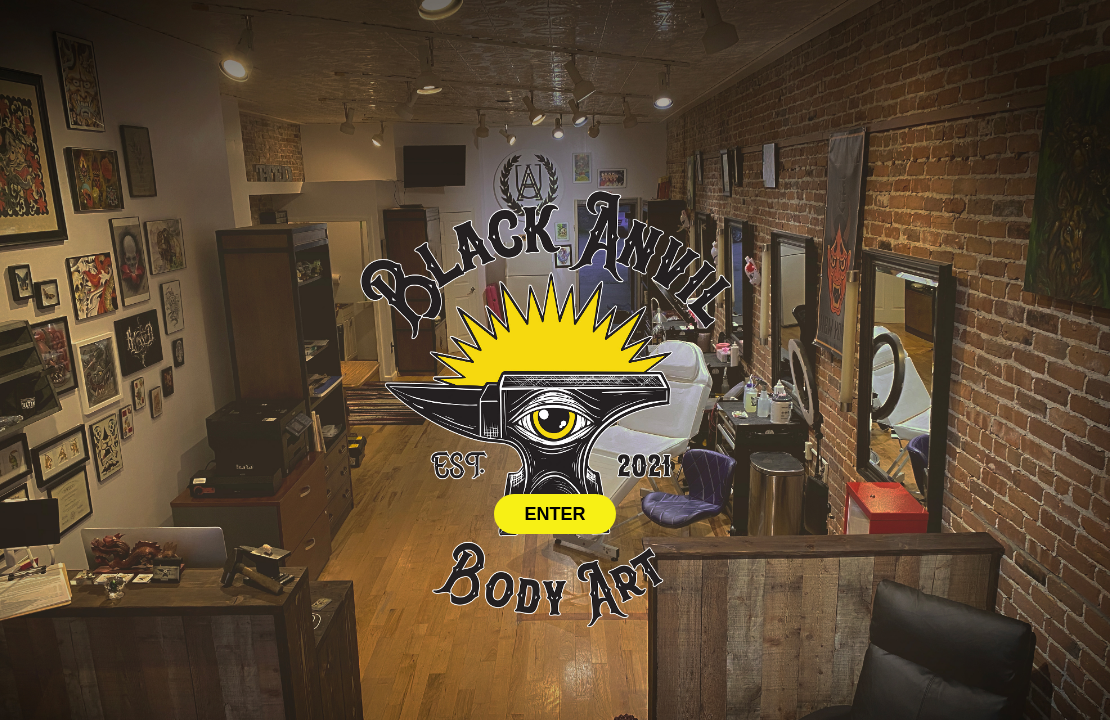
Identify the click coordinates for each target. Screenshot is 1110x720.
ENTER (554, 514)
